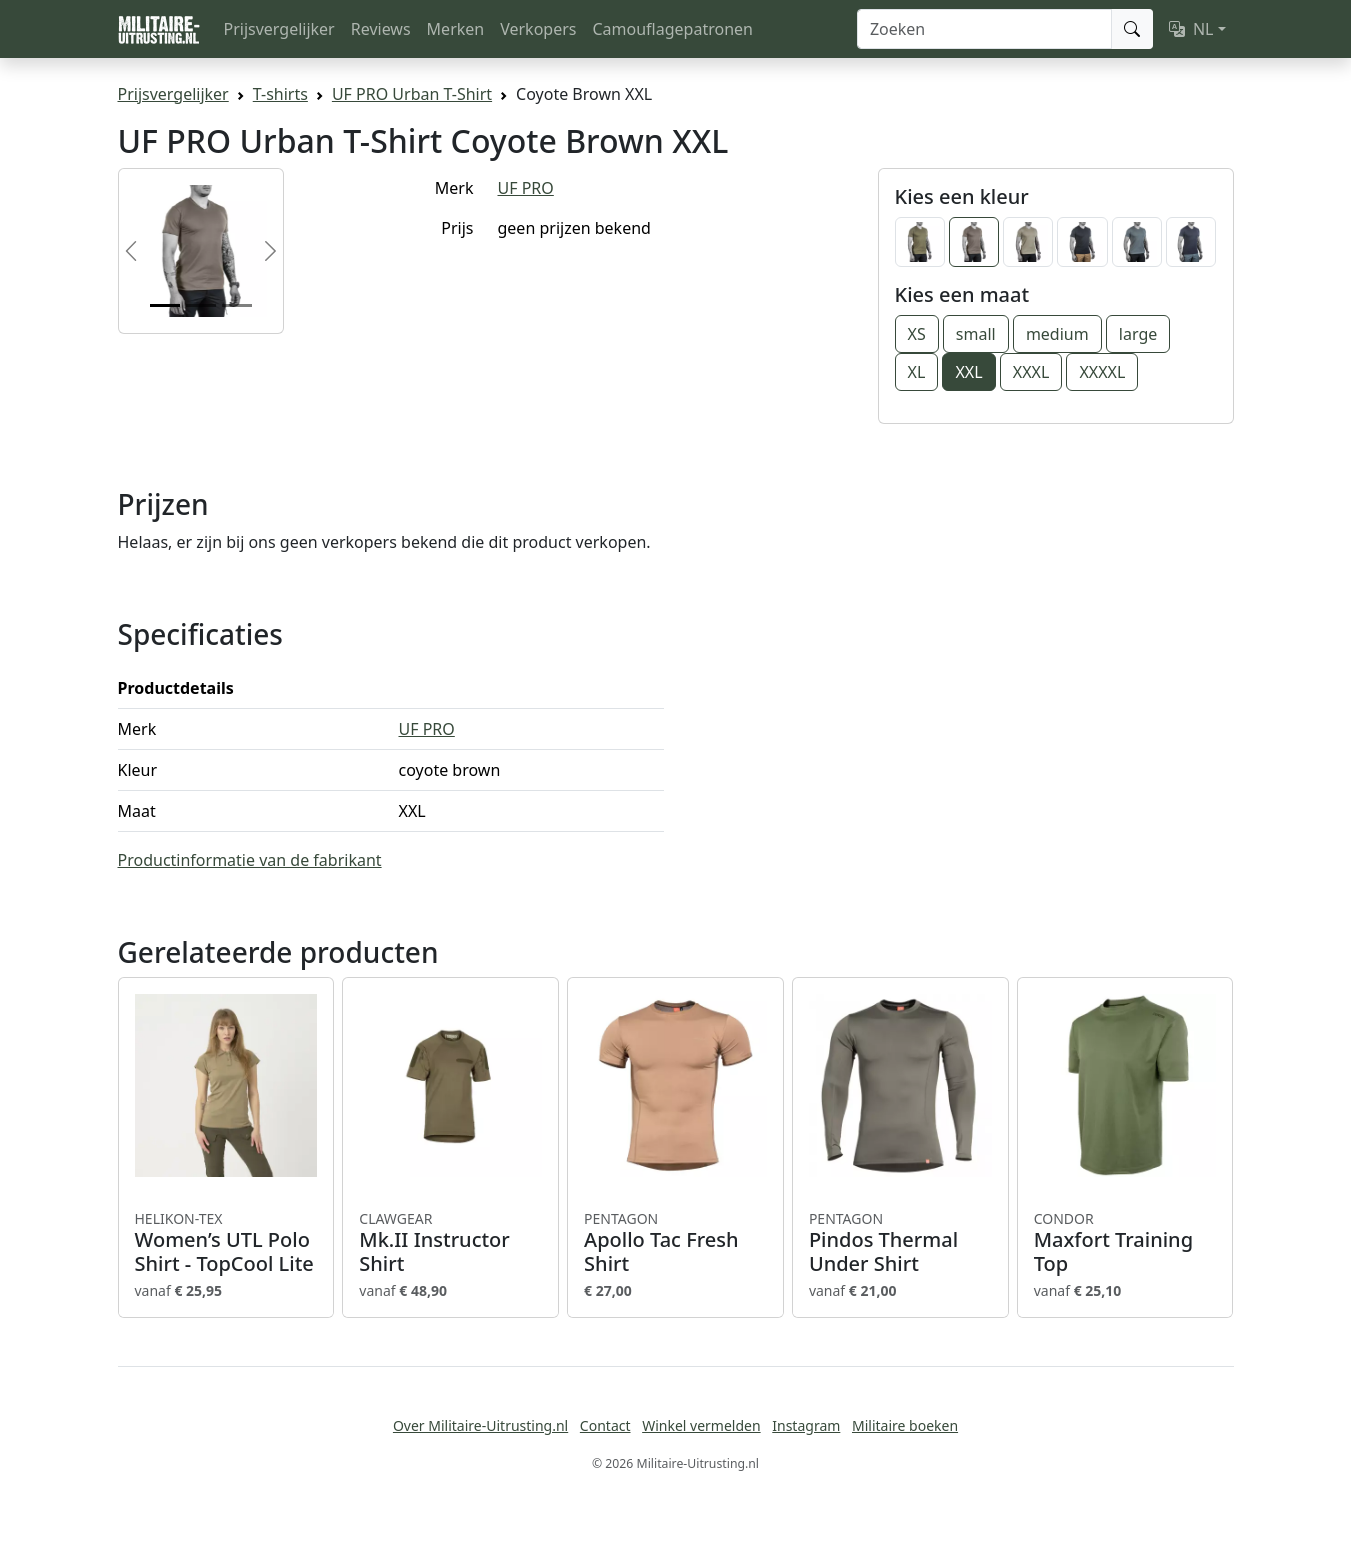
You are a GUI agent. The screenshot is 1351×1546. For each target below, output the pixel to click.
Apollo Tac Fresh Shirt (675, 1243)
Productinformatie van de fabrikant (250, 860)
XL (917, 372)
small (976, 334)
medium (1057, 334)
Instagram (806, 1425)
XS (917, 334)
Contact (605, 1425)
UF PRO (526, 188)
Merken (456, 29)
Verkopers (538, 29)
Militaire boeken (905, 1425)
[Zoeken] (984, 29)
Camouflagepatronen (672, 29)
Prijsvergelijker (279, 29)
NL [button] (1191, 29)
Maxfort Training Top (1125, 1243)
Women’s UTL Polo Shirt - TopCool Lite (226, 1243)
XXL (968, 372)
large (1138, 334)
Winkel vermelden (701, 1425)
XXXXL (1102, 372)
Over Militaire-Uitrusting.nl (480, 1425)
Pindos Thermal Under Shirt (900, 1243)
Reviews (381, 29)
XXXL (1031, 372)
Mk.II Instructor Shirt (450, 1243)
